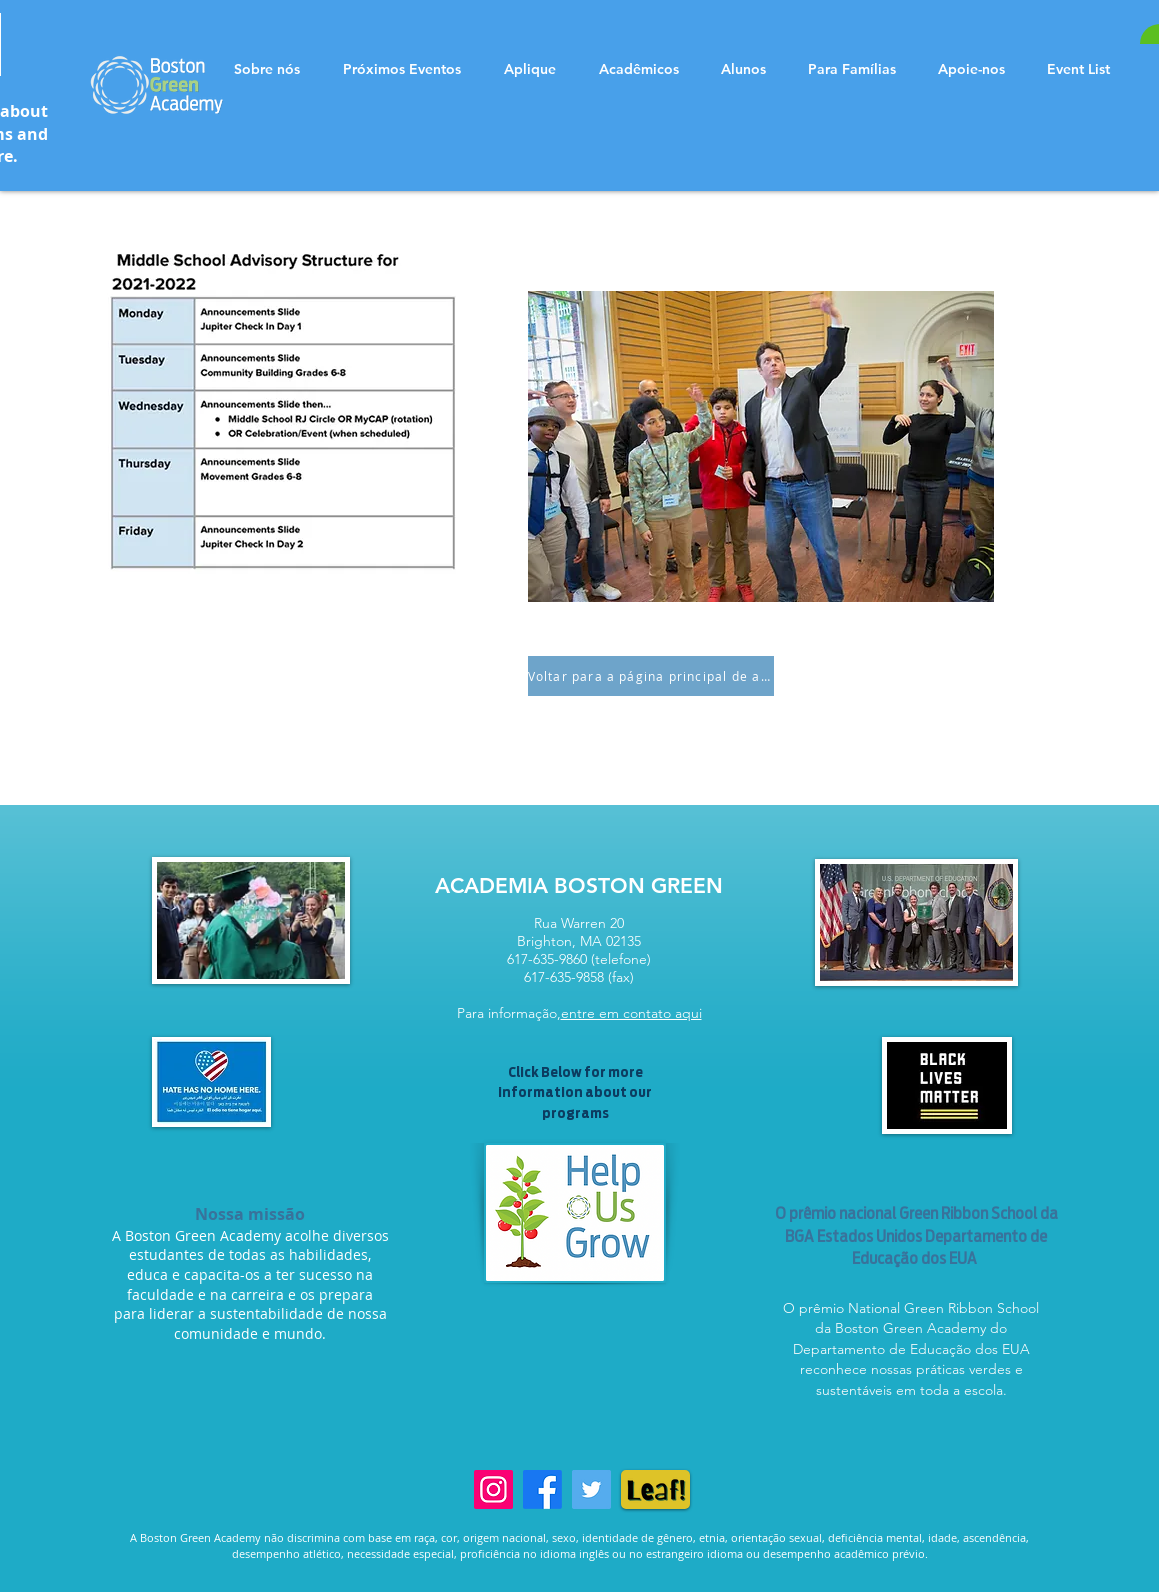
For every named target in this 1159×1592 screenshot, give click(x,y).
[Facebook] (542, 1489)
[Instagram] (493, 1489)
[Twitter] (591, 1489)
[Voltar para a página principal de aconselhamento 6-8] (651, 676)
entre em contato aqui (631, 1013)
